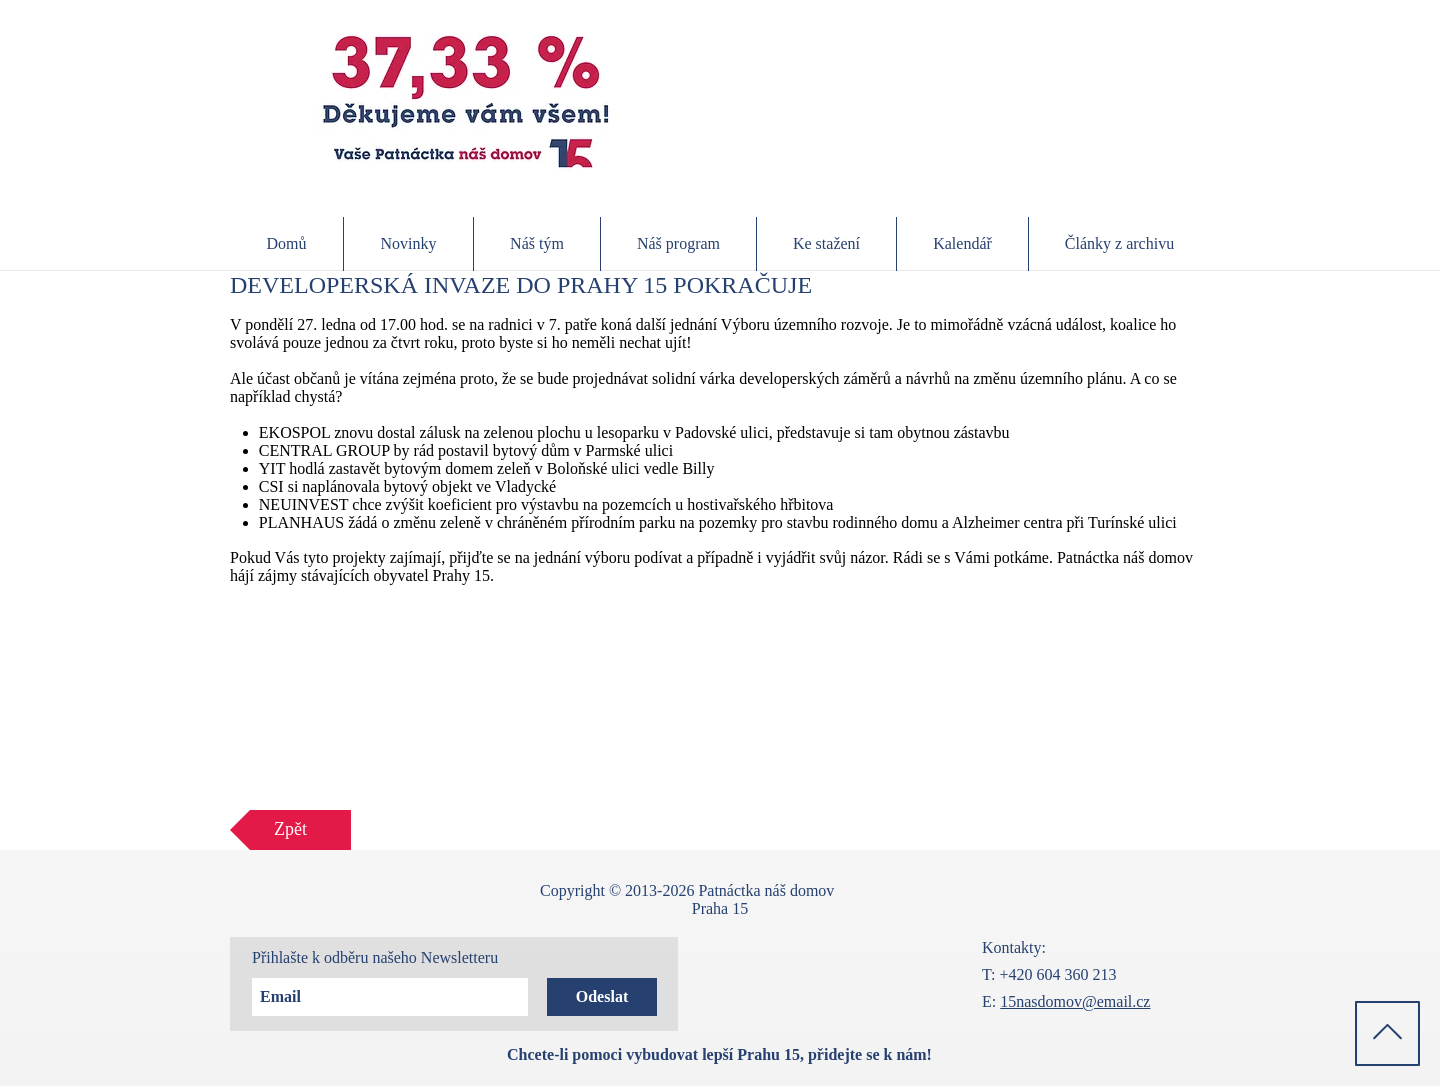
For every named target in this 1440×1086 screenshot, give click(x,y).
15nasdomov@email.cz (1075, 1001)
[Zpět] (290, 830)
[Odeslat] (602, 997)
